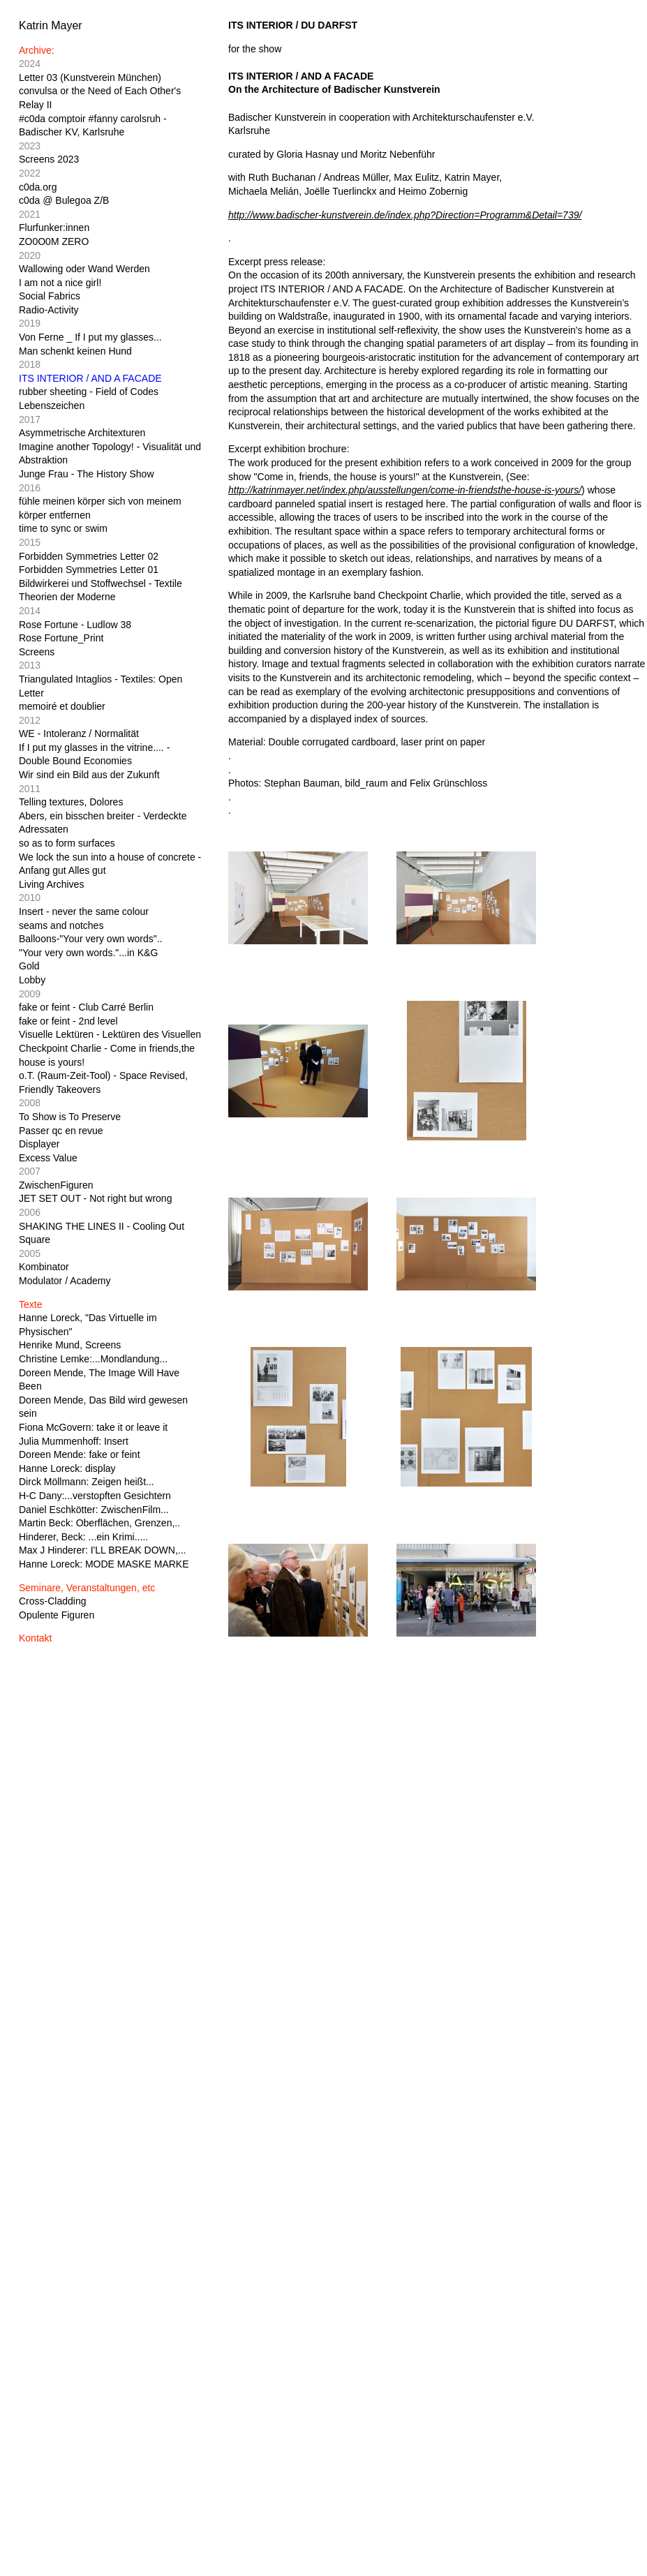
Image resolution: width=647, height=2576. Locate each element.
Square (34, 1239)
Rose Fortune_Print (61, 637)
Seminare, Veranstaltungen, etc (87, 1587)
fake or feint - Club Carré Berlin (86, 1007)
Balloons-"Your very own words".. (91, 938)
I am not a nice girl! (60, 282)
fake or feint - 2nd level (68, 1021)
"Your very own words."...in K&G (88, 952)
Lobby (32, 979)
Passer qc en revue (61, 1130)
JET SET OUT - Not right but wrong (95, 1198)
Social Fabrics (49, 295)
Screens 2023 (49, 159)
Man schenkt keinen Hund (75, 351)
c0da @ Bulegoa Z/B (64, 200)
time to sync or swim (63, 528)
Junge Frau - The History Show (86, 473)
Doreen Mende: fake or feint (79, 1454)
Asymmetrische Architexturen (82, 432)
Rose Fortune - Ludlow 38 (75, 624)
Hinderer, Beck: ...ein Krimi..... (83, 1536)
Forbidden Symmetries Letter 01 (88, 569)
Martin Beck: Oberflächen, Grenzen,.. (99, 1522)
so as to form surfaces (67, 843)
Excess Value (48, 1157)
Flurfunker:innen (54, 227)
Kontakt (35, 1638)
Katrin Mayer (50, 25)
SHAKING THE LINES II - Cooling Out (101, 1226)
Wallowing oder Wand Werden (84, 268)
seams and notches (61, 925)
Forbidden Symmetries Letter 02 (88, 556)
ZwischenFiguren (56, 1185)
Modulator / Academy (65, 1280)
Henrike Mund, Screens (70, 1344)
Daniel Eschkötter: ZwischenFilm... (94, 1509)
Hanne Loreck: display (67, 1468)
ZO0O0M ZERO (54, 241)
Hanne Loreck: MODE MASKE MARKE (104, 1564)
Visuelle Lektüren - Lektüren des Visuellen (110, 1034)
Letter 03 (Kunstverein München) (90, 77)
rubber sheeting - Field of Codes (88, 391)
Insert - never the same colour (84, 911)
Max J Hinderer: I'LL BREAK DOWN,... (102, 1550)
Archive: (36, 50)
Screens (36, 651)
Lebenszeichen (51, 405)
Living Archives (51, 884)
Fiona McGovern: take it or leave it (93, 1427)
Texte (30, 1304)
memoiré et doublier (62, 706)
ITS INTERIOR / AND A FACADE (90, 378)
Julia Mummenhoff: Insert (73, 1441)
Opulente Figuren (56, 1615)
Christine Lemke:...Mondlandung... (93, 1358)
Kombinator (44, 1266)
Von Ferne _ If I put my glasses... (90, 337)
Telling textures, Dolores (71, 801)
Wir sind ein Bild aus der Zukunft (89, 774)
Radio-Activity (49, 309)
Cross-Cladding (52, 1601)
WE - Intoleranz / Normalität (79, 733)
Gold (29, 965)
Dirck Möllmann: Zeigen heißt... (86, 1481)
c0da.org (38, 187)
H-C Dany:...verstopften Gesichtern (95, 1495)
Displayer (39, 1143)
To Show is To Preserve (70, 1116)
